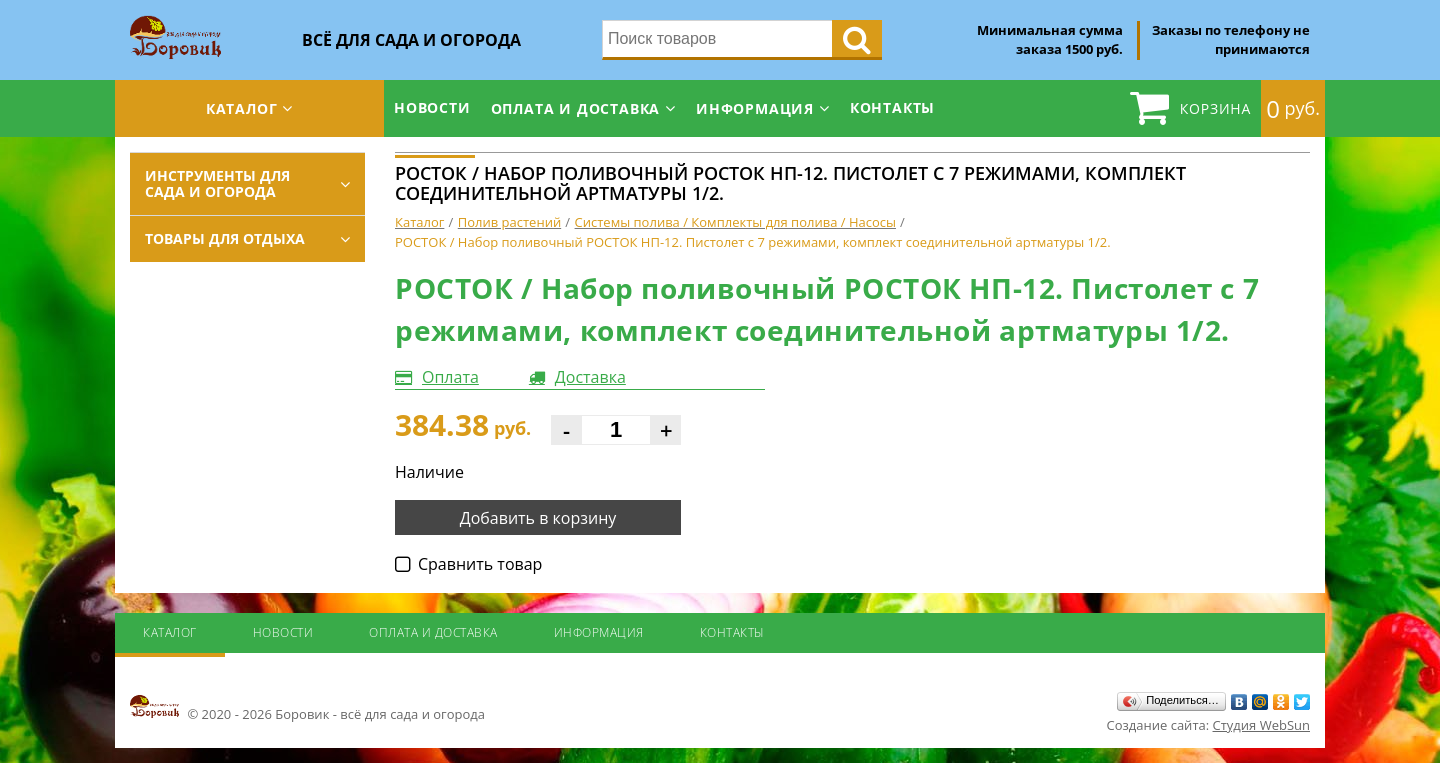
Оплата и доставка (576, 108)
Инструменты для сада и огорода (217, 183)
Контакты (892, 107)
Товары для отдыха (225, 238)
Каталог (242, 108)
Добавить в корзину (538, 518)
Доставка (590, 377)
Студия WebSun (1261, 725)
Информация (755, 108)
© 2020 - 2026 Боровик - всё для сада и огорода (307, 708)
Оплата (450, 377)
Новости (432, 107)
